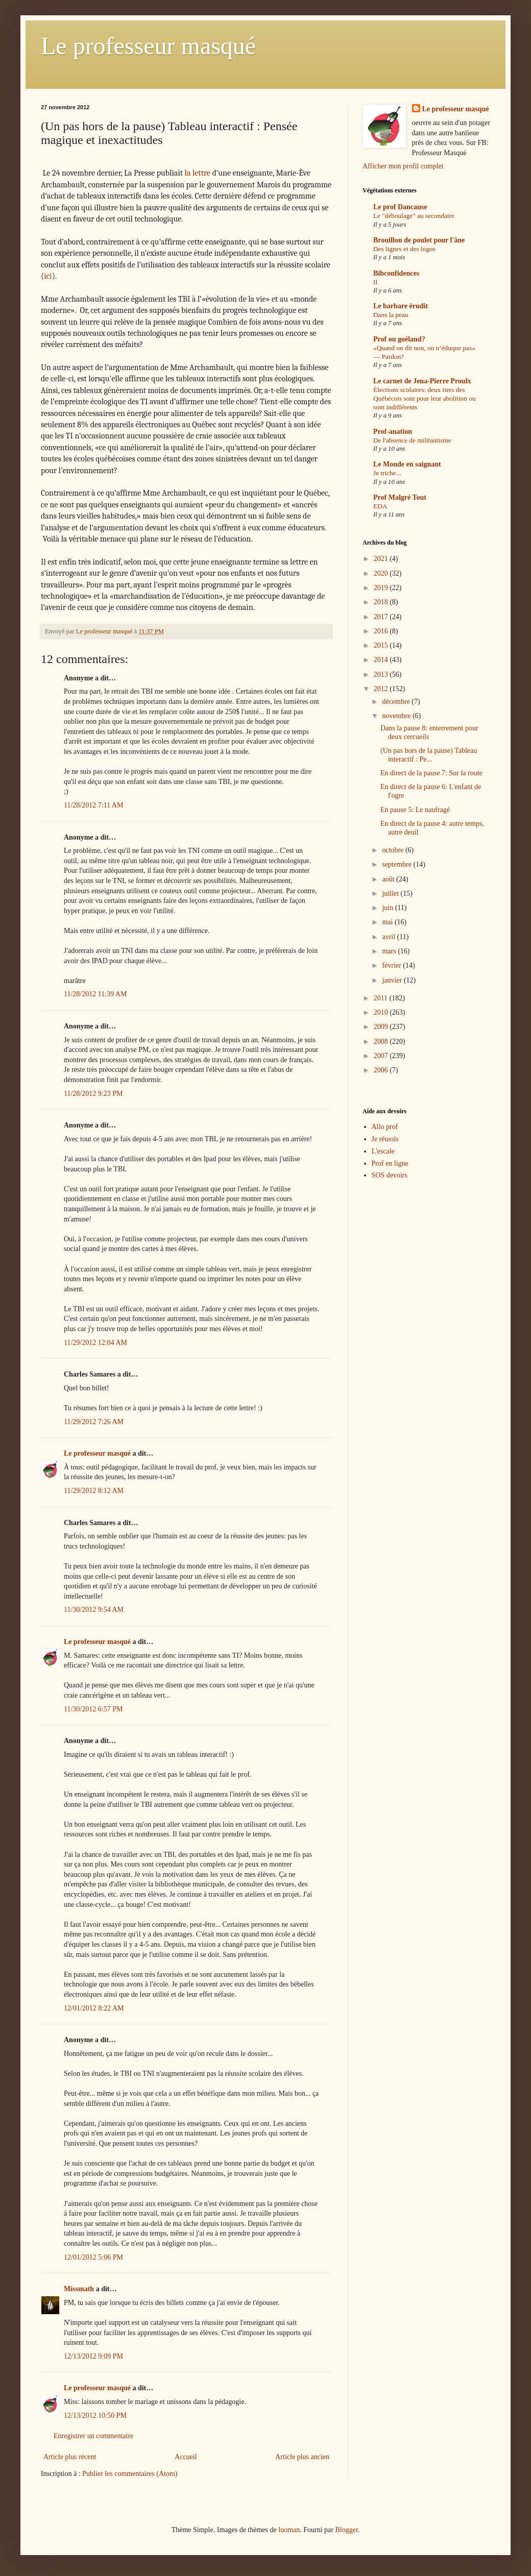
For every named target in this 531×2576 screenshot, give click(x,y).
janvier (392, 980)
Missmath (79, 2289)
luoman (289, 2530)
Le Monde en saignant (407, 464)
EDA (380, 506)
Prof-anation (392, 431)
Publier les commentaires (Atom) (129, 2473)
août (389, 879)
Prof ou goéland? (399, 339)
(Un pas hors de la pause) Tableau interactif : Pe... (428, 755)
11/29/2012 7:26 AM (94, 1422)
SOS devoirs (389, 1175)
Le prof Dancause (400, 207)
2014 (382, 660)
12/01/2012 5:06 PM (93, 2257)
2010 (382, 1012)
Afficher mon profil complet (403, 166)
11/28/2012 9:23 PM (93, 1093)
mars (390, 951)
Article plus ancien (302, 2457)
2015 (382, 645)
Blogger (346, 2530)
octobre (393, 850)
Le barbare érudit (400, 306)
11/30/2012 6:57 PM (93, 1709)
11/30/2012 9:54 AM (94, 1609)
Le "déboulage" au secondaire (413, 215)
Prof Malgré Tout (399, 497)
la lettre (197, 173)
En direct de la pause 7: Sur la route (431, 773)
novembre (397, 716)
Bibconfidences (396, 273)
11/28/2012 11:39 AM (95, 994)
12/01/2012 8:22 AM (94, 2008)
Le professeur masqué (148, 45)
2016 (382, 631)
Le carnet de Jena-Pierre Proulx (422, 381)
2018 (382, 602)
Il (375, 282)
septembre (397, 864)
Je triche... (387, 473)
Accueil (186, 2457)
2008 (382, 1041)
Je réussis (385, 1139)
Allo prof (385, 1127)
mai (388, 922)
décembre (397, 701)
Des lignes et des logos (404, 249)
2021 (382, 558)
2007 (382, 1056)
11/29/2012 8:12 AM (94, 1490)
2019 (382, 588)
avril (389, 937)
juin (388, 908)
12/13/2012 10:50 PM (95, 2415)
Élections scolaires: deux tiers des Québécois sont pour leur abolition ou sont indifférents (424, 398)
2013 (382, 674)
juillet (391, 893)
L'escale (383, 1151)
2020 (382, 573)
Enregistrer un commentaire (93, 2436)
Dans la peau (390, 314)
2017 (382, 617)
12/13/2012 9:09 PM (93, 2356)
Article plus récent (69, 2457)
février (392, 965)
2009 (382, 1027)
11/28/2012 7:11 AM (93, 805)
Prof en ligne (390, 1163)
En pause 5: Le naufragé (415, 810)
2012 (382, 689)
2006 (382, 1070)
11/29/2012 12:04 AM (95, 1342)
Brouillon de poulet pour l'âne (419, 240)
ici (48, 276)
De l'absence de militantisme (412, 440)
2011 (382, 998)
